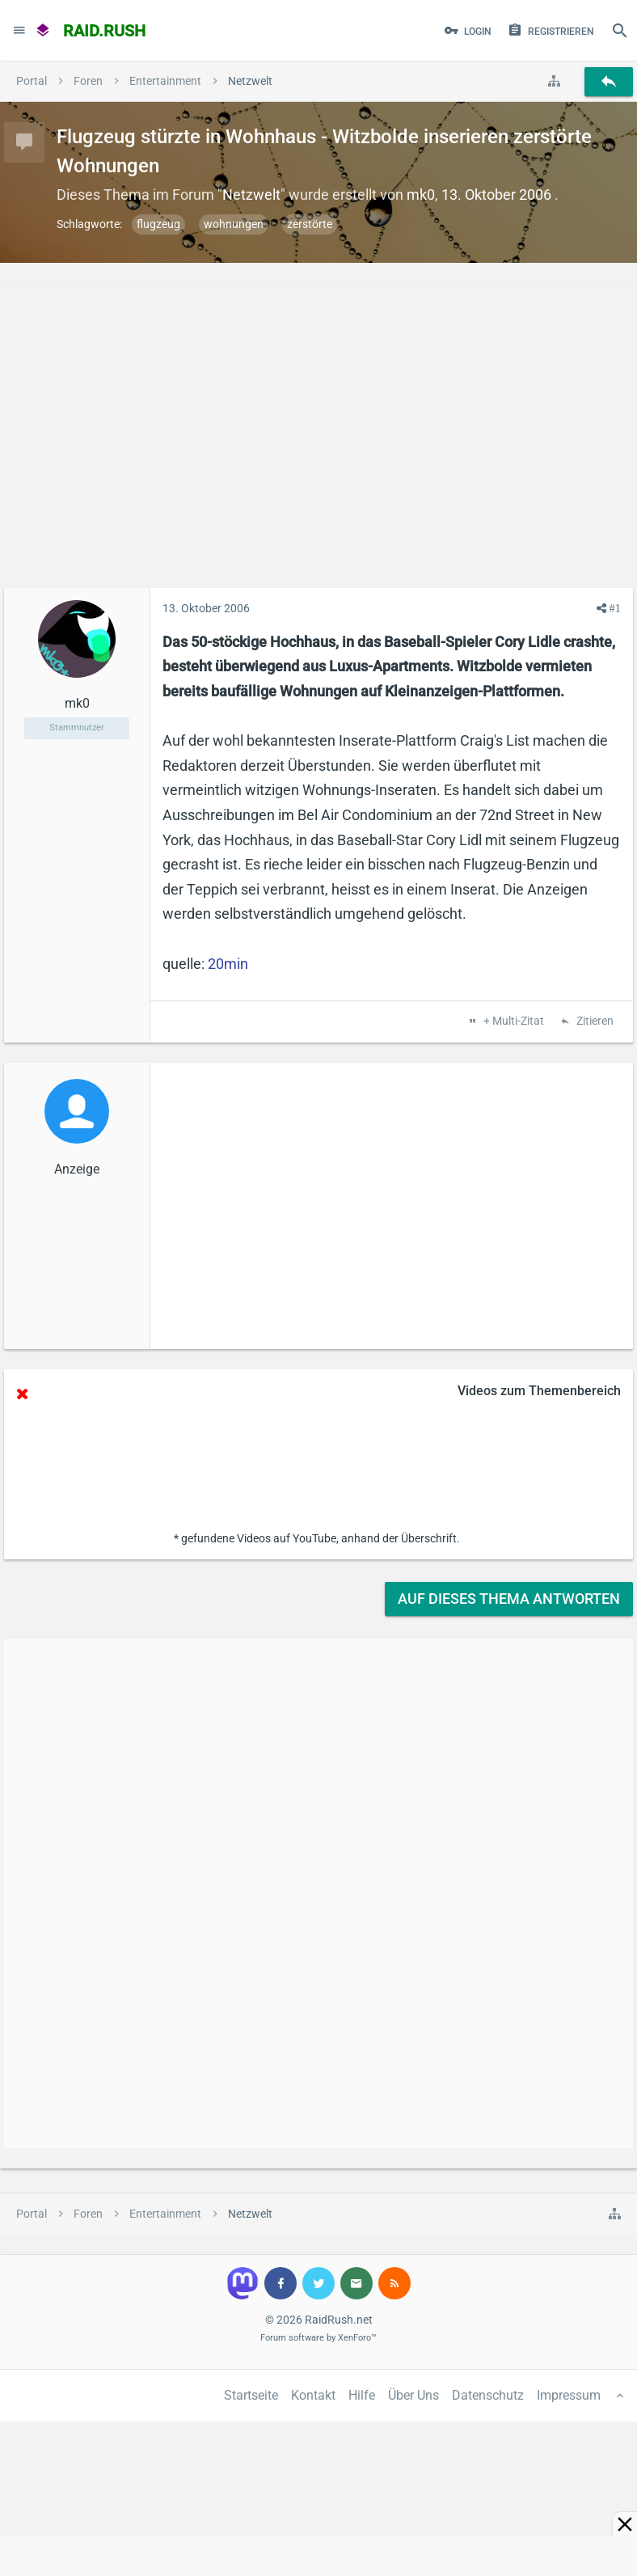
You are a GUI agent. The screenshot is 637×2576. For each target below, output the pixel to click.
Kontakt (313, 2395)
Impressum (569, 2395)
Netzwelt (251, 194)
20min (228, 963)
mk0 (421, 194)
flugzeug (158, 224)
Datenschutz (488, 2395)
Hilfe (361, 2395)
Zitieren (594, 1021)
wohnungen (234, 224)
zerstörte (309, 224)
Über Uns (413, 2395)
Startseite (251, 2395)
